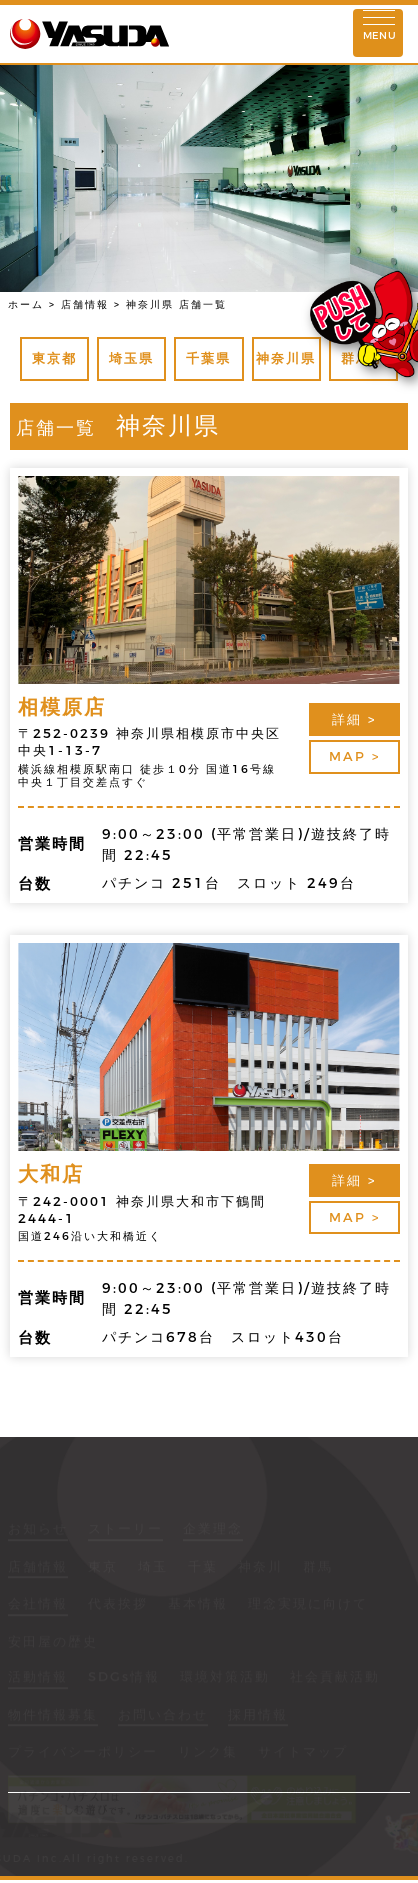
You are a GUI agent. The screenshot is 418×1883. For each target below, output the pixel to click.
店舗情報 (38, 1568)
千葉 (203, 1568)
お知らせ (38, 1530)
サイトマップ (303, 1753)
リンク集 (208, 1753)
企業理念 (213, 1530)
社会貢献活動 (335, 1678)
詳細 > (354, 719)
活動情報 (38, 1678)
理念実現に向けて (308, 1605)
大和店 (51, 1174)
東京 (103, 1568)
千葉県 (208, 358)
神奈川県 (286, 358)
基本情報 (198, 1605)
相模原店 (62, 707)
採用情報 (258, 1716)
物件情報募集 (53, 1716)
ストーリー (125, 1530)
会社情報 (38, 1605)
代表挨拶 (118, 1605)
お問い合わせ (163, 1716)
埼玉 (153, 1568)
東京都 (54, 358)
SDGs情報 (124, 1678)
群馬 (318, 1568)
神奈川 (260, 1568)
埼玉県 (131, 358)
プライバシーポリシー (83, 1753)
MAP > (354, 756)
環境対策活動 (225, 1678)
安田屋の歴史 (53, 1643)
